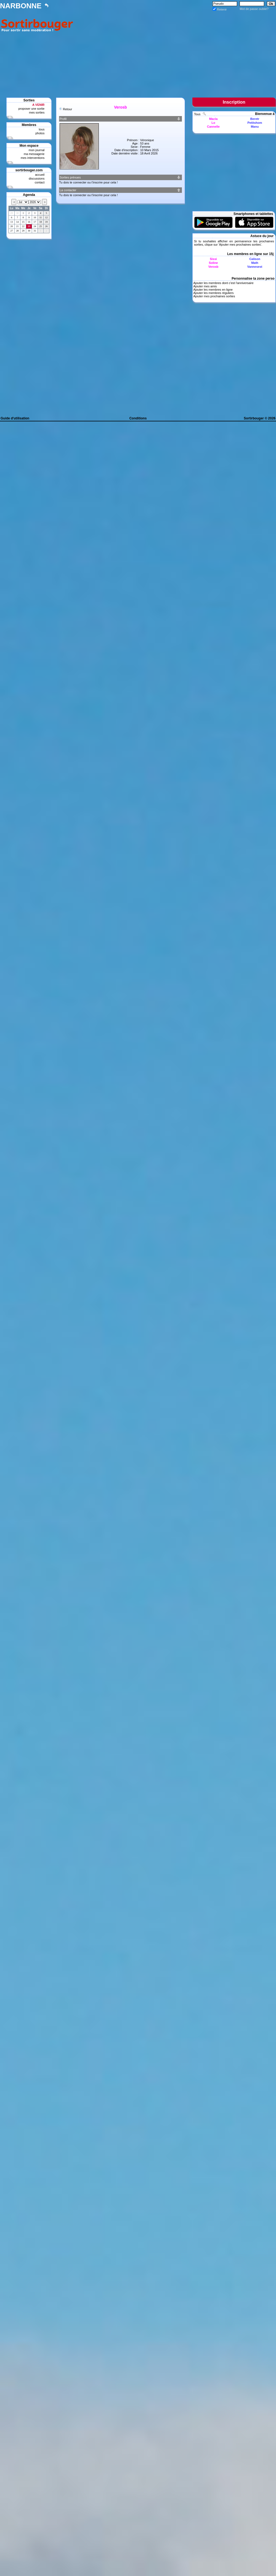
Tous (197, 114)
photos (39, 133)
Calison (254, 259)
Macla (213, 118)
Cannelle (213, 126)
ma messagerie (34, 154)
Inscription (234, 102)
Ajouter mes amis (205, 286)
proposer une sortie (31, 108)
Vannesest (254, 266)
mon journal (36, 150)
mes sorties (36, 112)
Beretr (254, 118)
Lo (213, 122)
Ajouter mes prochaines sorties (240, 244)
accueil (39, 174)
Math (254, 262)
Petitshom (254, 122)
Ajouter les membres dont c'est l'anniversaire (223, 283)
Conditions (138, 418)
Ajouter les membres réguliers (213, 293)
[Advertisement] (175, 50)
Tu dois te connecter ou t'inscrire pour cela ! (88, 182)
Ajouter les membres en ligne (212, 289)
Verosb (213, 266)
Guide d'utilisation (15, 418)
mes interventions (32, 157)
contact (39, 182)
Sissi (213, 259)
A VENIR (38, 104)
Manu (255, 126)
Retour (67, 109)
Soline (213, 262)
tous (41, 129)
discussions (36, 178)
